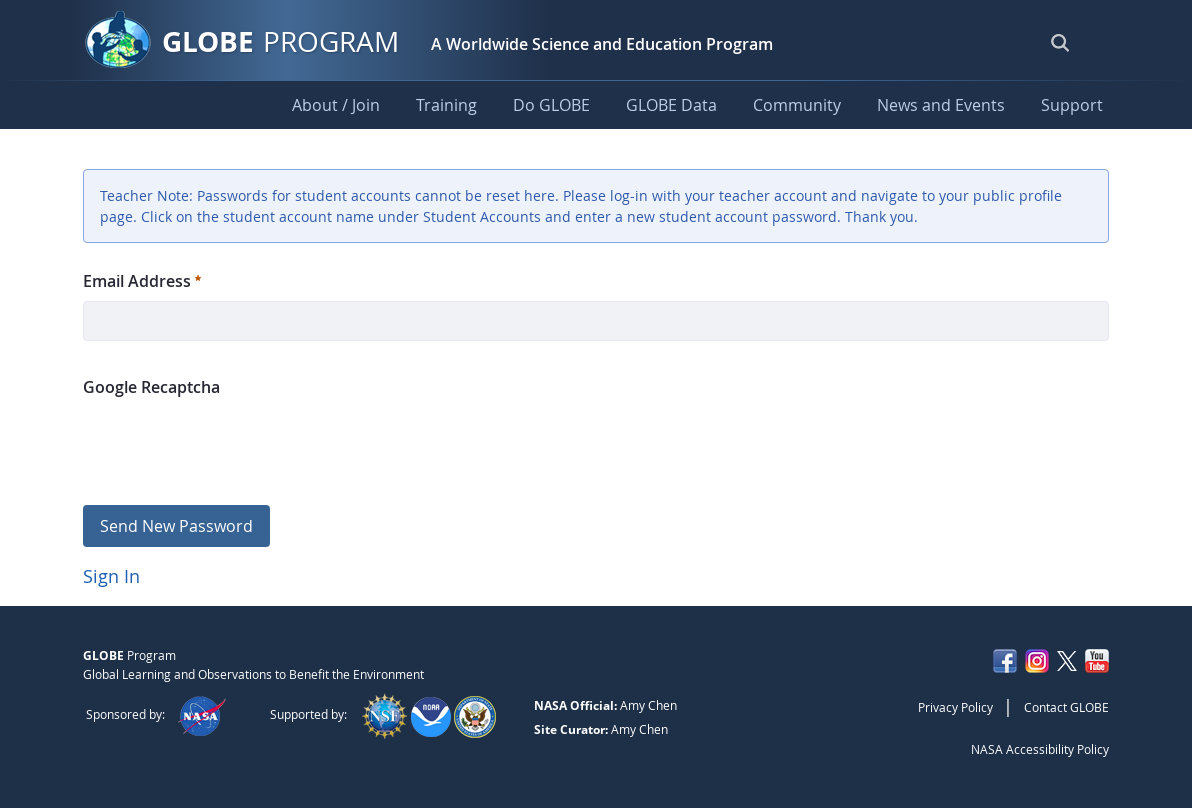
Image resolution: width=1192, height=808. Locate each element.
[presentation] (235, 442)
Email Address (142, 280)
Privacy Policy (955, 707)
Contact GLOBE (1066, 707)
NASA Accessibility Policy (1040, 749)
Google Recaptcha (151, 387)
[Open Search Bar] (1060, 42)
